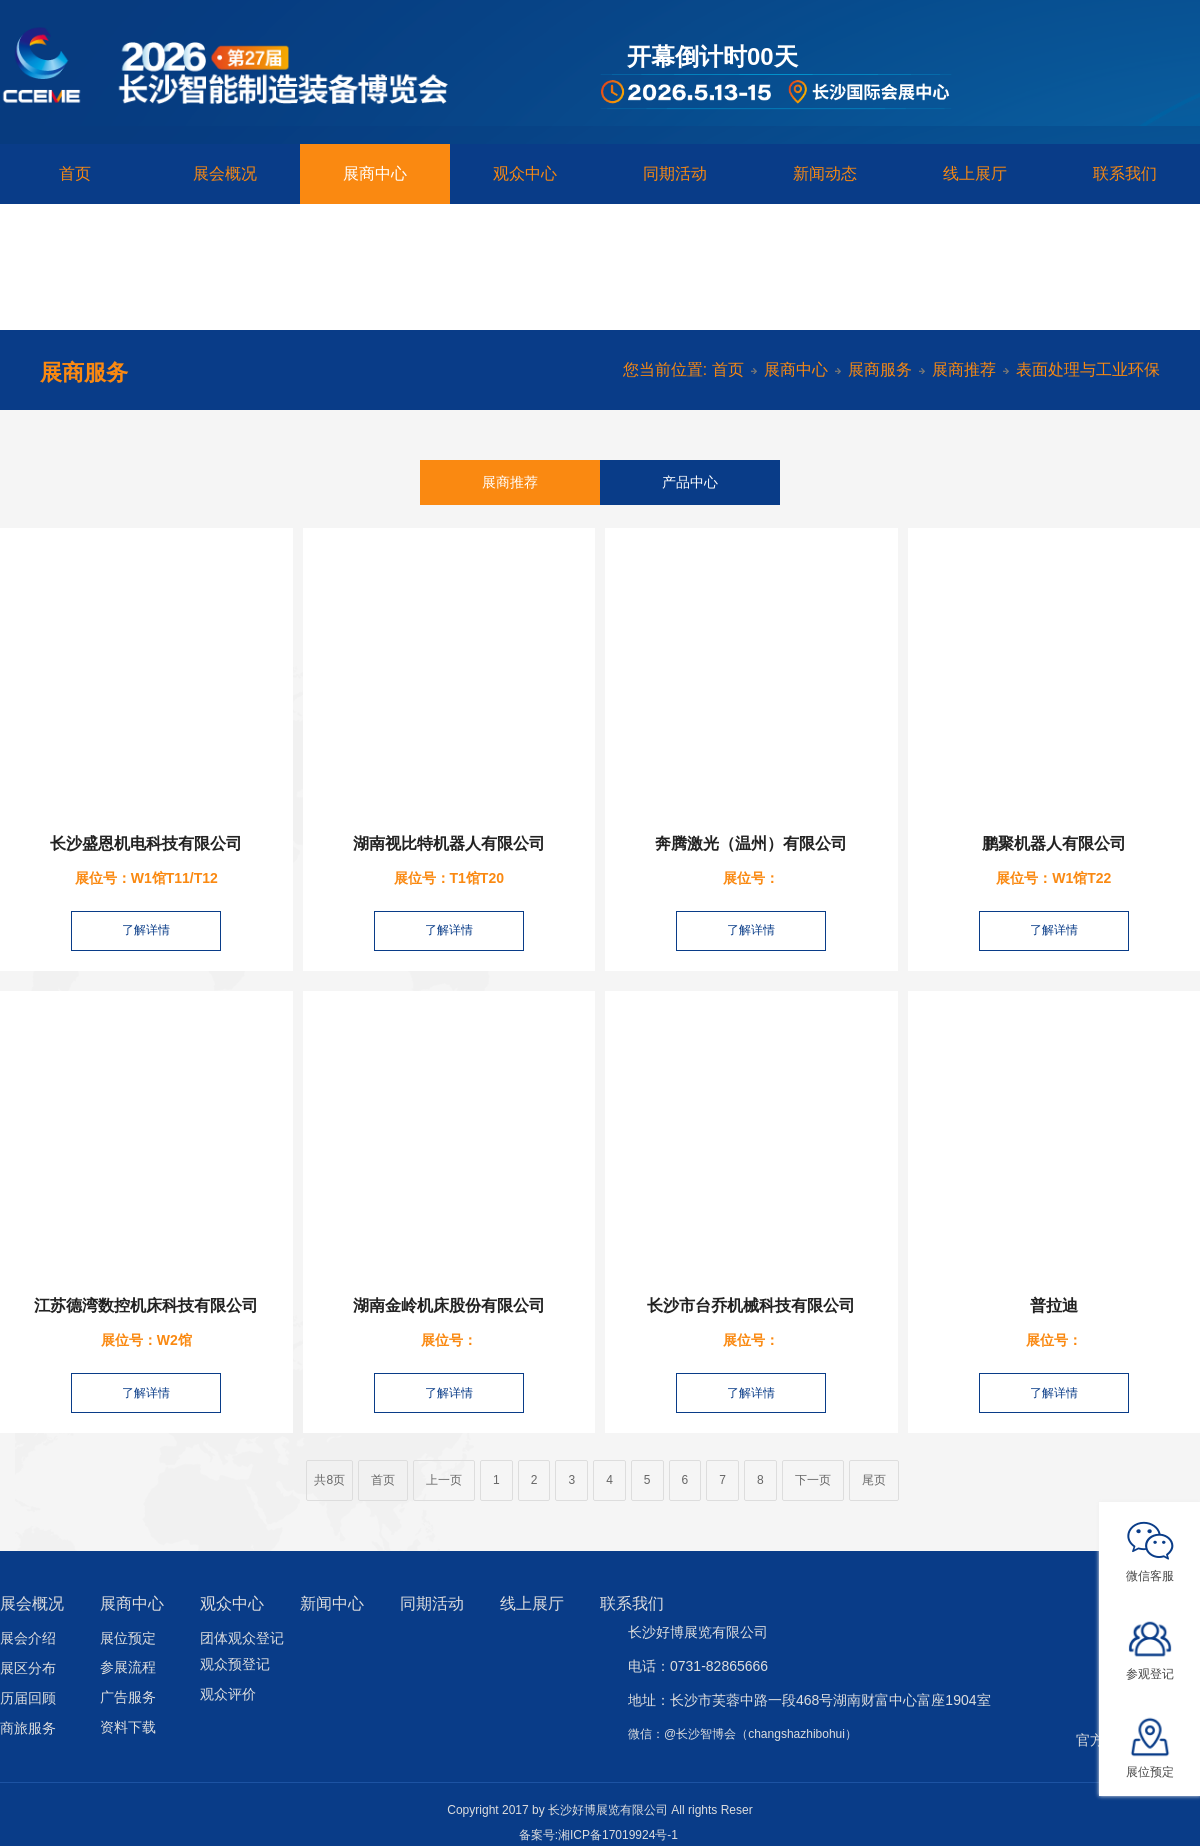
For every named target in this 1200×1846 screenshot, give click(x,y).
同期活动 (675, 173)
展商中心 (375, 173)
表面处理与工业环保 (1088, 369)
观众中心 (525, 173)
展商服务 (880, 369)
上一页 (444, 1480)
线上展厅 (975, 173)
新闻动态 (825, 173)
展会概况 (225, 173)
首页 (75, 173)
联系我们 (1125, 173)
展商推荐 (964, 369)
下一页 (813, 1480)
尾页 (874, 1480)
